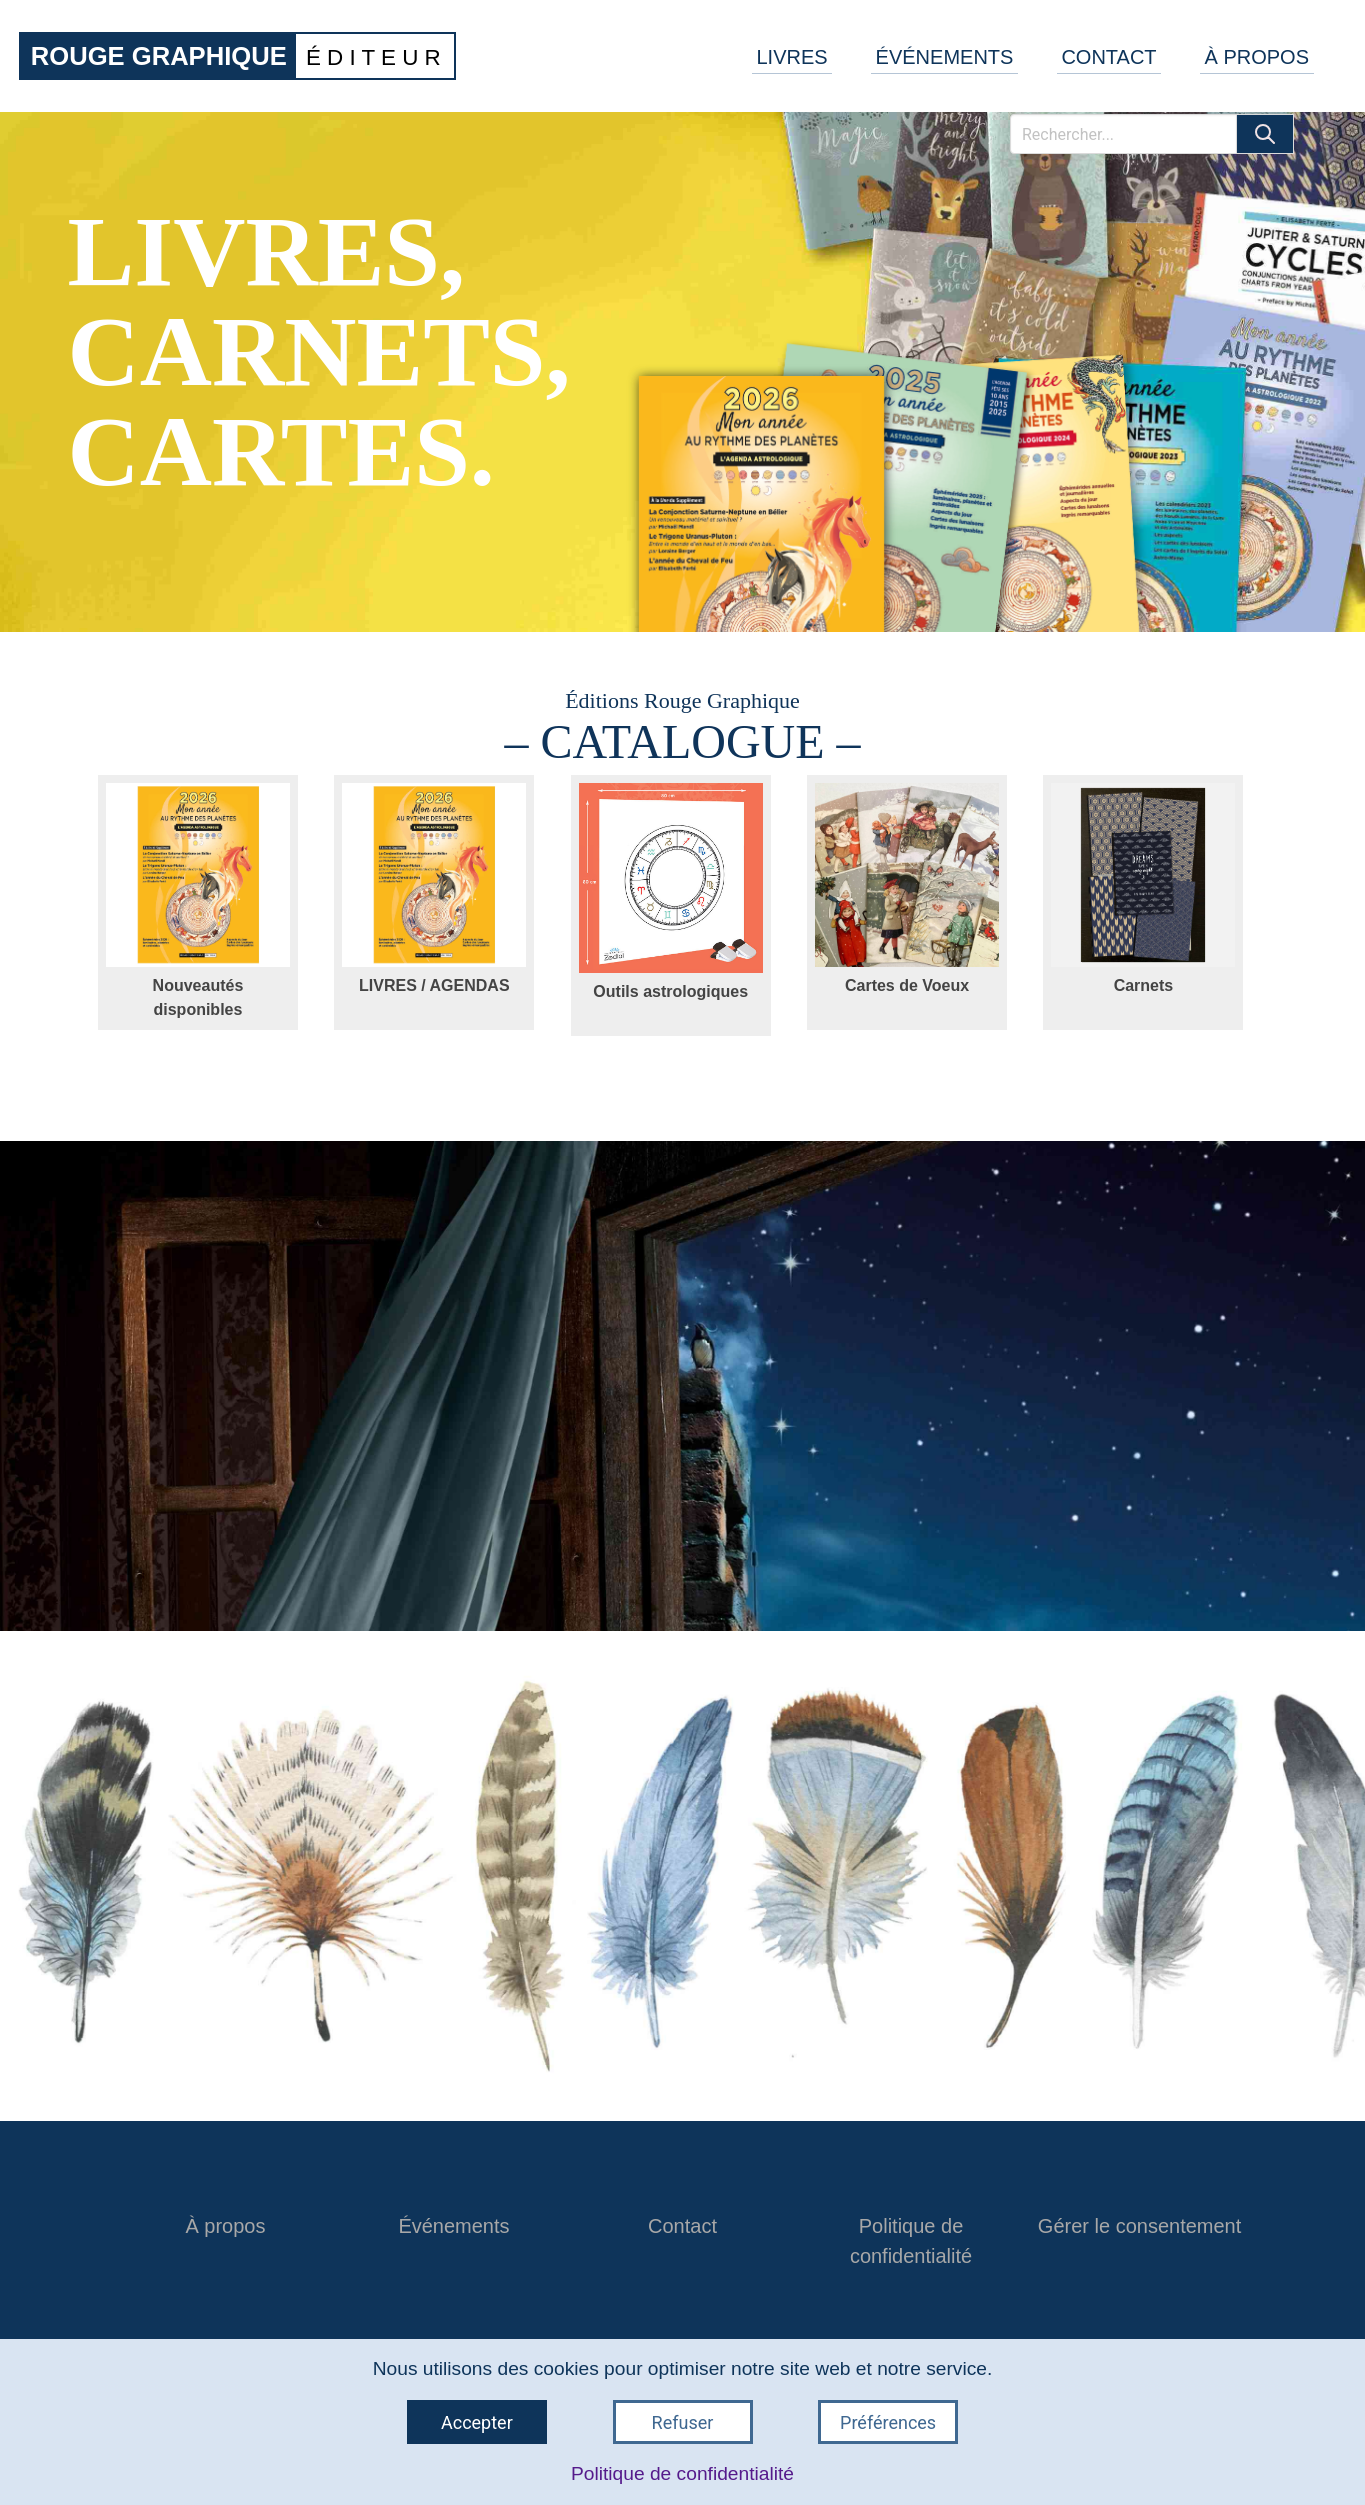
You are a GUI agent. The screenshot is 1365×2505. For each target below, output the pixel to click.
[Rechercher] (1123, 134)
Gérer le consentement (1139, 2226)
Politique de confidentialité (682, 2473)
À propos (225, 2226)
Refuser (683, 2422)
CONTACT (1108, 57)
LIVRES (791, 57)
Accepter (477, 2422)
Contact (682, 2226)
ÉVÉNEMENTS (945, 57)
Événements (453, 2226)
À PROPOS (1257, 57)
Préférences (888, 2422)
